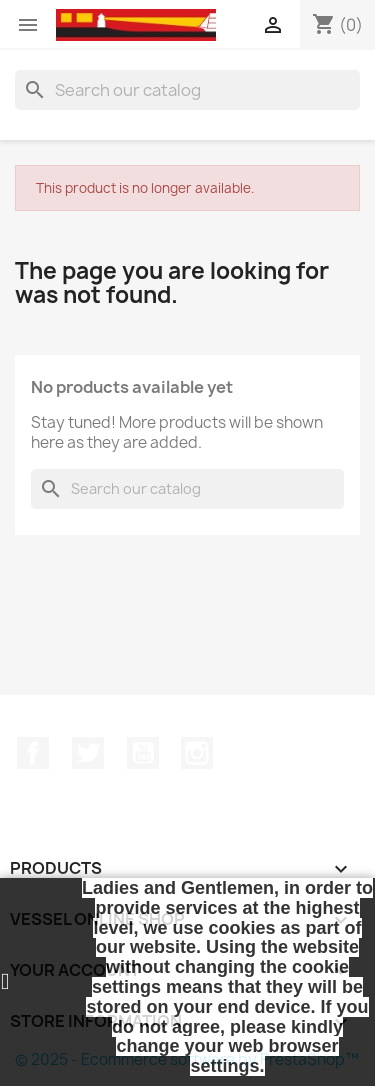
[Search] (187, 90)
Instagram (197, 753)
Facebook (33, 753)
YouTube (143, 753)
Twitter (88, 753)
